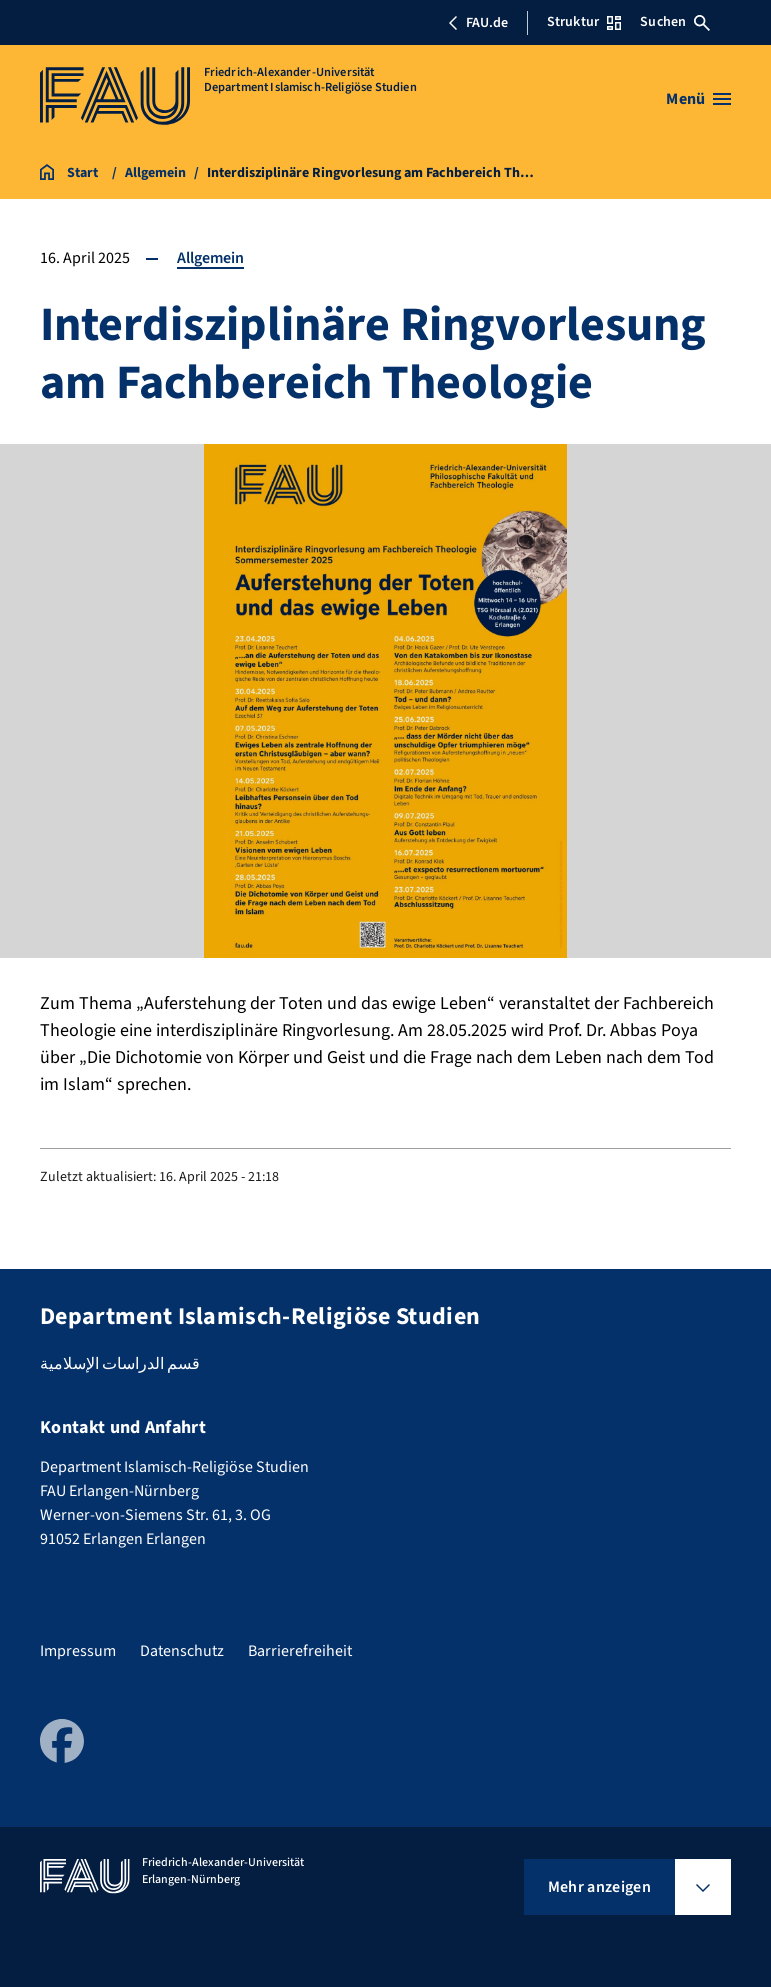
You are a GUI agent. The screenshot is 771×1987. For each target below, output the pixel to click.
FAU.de (478, 23)
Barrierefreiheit (300, 1651)
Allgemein (210, 258)
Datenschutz (182, 1651)
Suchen (675, 22)
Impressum (78, 1651)
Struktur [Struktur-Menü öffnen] (584, 22)
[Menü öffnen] (698, 99)
